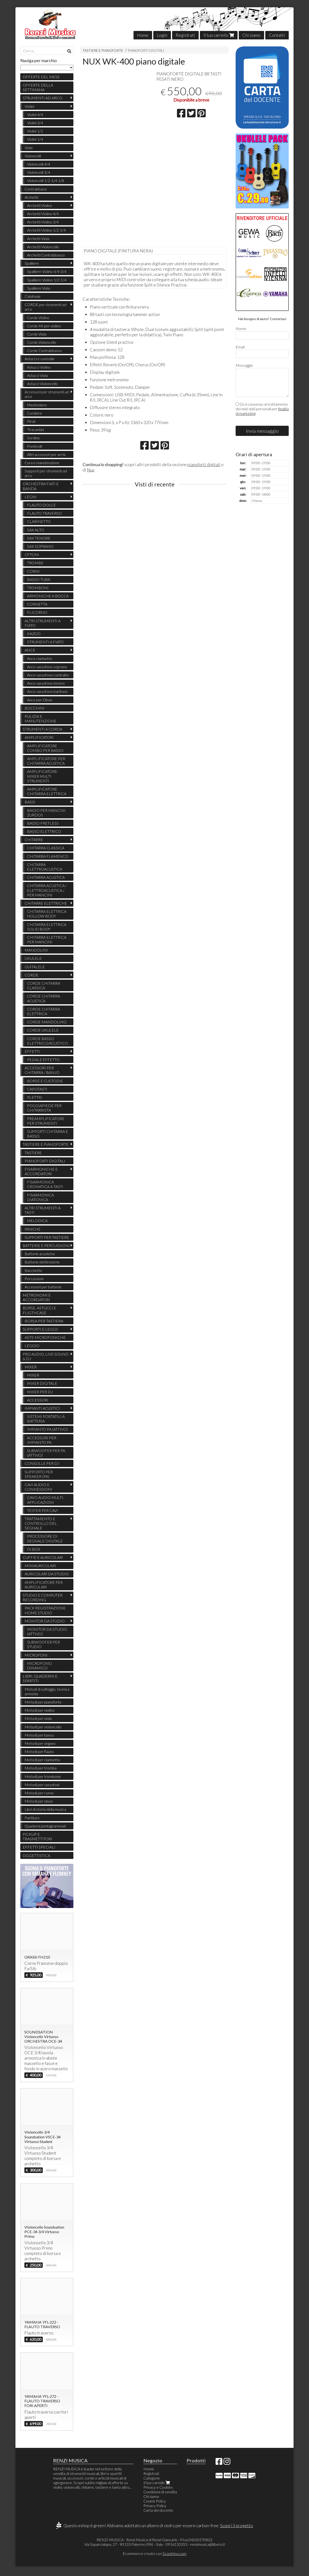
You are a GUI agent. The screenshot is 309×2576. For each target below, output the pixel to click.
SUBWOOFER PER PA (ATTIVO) (46, 1452)
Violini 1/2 (35, 131)
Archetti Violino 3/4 (43, 222)
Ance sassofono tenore (46, 683)
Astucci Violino (39, 367)
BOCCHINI (34, 708)
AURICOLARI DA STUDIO (47, 1573)
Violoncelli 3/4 (38, 172)
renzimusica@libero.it (207, 2544)
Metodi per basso (39, 1735)
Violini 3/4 (35, 122)
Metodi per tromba (40, 1768)
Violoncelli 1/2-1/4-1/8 (45, 180)
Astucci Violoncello (42, 383)
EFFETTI (32, 1051)
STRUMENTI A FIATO (45, 641)
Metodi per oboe (39, 1801)
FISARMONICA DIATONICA (40, 1197)
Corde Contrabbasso (44, 350)
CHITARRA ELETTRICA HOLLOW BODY (46, 913)
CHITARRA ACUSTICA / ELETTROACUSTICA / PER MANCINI (47, 890)
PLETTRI (34, 1097)
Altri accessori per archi (46, 454)
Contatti (277, 35)
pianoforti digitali (203, 464)
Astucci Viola (37, 375)
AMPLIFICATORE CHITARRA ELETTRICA (46, 791)
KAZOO (34, 633)
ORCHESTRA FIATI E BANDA (41, 486)
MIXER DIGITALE (42, 1383)
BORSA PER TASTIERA (44, 1321)
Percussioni (34, 1278)
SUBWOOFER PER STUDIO (43, 1644)
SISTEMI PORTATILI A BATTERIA (46, 1418)
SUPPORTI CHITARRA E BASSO (47, 1133)
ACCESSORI (37, 1400)
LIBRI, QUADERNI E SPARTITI (40, 1678)
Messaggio (244, 365)
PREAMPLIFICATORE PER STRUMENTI (45, 1120)
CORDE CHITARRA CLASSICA (43, 985)
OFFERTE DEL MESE (41, 76)
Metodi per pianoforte (43, 1702)
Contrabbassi (36, 189)
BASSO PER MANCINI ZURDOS (46, 812)
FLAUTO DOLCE (41, 505)
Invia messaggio (262, 431)
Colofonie (33, 296)
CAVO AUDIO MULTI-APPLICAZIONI (45, 1499)
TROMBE (35, 562)
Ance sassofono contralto (48, 675)
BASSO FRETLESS (43, 823)
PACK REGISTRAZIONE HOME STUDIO (45, 1610)
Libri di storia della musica (45, 1809)
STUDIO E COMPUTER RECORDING (43, 1597)
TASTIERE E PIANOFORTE (103, 50)
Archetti (31, 197)
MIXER (31, 1367)
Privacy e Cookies (158, 2487)
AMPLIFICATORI (39, 737)
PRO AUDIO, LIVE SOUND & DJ (46, 1356)
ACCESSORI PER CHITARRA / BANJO (42, 1070)
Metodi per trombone (43, 1776)
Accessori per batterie (43, 1286)
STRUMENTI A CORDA (42, 729)
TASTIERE (33, 1152)
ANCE (30, 650)
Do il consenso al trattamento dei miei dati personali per (262, 409)
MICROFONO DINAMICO (39, 1665)
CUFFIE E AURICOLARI (43, 1557)
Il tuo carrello (219, 35)
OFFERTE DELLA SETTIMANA (38, 87)
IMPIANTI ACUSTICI (42, 1408)
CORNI (33, 571)
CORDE (31, 975)
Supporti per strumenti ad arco (46, 473)
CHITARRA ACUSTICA (46, 877)
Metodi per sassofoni (42, 1784)
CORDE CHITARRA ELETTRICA (43, 1011)
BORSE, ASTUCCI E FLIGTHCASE (39, 1310)
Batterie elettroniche (42, 1262)
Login (162, 35)
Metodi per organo (40, 1743)
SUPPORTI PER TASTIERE (47, 1237)
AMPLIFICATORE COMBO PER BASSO (45, 748)
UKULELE (33, 958)
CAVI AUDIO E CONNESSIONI (38, 1486)
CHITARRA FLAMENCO (47, 856)
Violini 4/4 (35, 114)
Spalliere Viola (38, 288)
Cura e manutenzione (42, 462)
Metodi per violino (40, 1710)
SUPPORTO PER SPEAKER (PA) (39, 1474)
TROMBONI (38, 587)
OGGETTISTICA (36, 1855)
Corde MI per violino (44, 325)
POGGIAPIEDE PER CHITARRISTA (44, 1107)
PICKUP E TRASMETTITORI (37, 1836)
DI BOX (33, 1549)
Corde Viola (36, 334)
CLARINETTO (39, 521)
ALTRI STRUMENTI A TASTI (43, 1210)
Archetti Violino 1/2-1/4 (46, 230)
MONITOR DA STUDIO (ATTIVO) (47, 1631)
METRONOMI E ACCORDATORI (37, 1297)
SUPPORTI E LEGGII (40, 1329)
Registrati (185, 35)
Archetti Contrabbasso (46, 255)
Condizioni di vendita (160, 2491)
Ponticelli (34, 446)
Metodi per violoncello (43, 1727)
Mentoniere (37, 405)
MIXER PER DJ (40, 1391)
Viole (29, 147)
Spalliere (32, 263)
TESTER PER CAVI (42, 1510)
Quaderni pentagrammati (45, 1826)
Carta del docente (158, 2510)
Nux (90, 469)
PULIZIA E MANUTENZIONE (40, 718)
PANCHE (33, 1229)
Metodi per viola (38, 1718)
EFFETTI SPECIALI (39, 1847)
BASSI (30, 802)
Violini (29, 106)
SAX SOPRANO (40, 546)
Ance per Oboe (39, 699)
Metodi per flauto (39, 1751)
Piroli (31, 421)
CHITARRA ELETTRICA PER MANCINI (46, 939)
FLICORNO (37, 612)
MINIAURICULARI (40, 1565)
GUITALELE (35, 966)
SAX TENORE (38, 538)
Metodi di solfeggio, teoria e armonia (47, 1691)
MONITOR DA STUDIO (45, 1621)
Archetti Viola (38, 238)
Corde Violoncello (41, 342)
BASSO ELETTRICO (44, 831)
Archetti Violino (39, 205)
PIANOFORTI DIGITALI (146, 50)
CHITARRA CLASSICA (45, 847)
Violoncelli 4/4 (38, 164)
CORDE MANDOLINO (47, 1022)
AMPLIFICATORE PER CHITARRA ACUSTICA (46, 760)
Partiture (32, 1817)
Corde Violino (38, 317)
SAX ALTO (35, 530)
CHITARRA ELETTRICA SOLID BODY (46, 926)
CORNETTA (37, 604)
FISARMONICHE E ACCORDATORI (41, 1171)
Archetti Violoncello (43, 246)
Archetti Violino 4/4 (43, 213)
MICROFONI (36, 1655)
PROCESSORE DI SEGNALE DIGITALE (45, 1538)
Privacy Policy (154, 2505)
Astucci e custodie (40, 358)
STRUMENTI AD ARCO (42, 97)
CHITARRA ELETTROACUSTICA (44, 866)
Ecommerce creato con (154, 2553)
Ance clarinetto (39, 658)
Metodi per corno (39, 1793)
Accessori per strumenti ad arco (47, 394)
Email (240, 347)
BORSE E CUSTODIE (45, 1081)
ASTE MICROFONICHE (45, 1337)
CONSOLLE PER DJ (42, 1463)
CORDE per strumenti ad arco (45, 306)
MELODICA (37, 1220)
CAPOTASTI (37, 1089)
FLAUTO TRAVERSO (44, 513)
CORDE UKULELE (43, 1030)
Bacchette (33, 1270)
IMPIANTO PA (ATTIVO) (47, 1429)
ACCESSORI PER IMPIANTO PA (41, 1440)
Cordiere (34, 413)
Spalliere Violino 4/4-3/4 (46, 271)
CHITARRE (34, 839)
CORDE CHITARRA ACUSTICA (43, 998)
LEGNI (30, 496)
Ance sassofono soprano (47, 666)
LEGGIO (32, 1345)
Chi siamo (251, 35)
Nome (241, 328)
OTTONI (32, 554)
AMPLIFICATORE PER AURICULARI (44, 1584)
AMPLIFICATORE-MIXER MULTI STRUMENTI (42, 776)
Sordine (33, 437)
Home (142, 35)
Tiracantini (35, 429)
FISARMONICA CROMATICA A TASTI (45, 1184)
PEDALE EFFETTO (43, 1059)
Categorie (151, 2478)
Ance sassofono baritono (47, 691)
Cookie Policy (154, 2501)
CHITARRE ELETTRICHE (46, 903)
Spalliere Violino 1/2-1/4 (46, 280)
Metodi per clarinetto (42, 1759)
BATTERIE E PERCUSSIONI (46, 1245)
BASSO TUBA (38, 579)
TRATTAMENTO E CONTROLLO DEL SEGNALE (41, 1523)
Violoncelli (33, 156)
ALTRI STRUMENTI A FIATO (43, 623)
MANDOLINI (36, 950)
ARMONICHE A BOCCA (48, 596)
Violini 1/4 (35, 139)
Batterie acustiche (40, 1253)
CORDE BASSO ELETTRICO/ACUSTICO (47, 1040)
